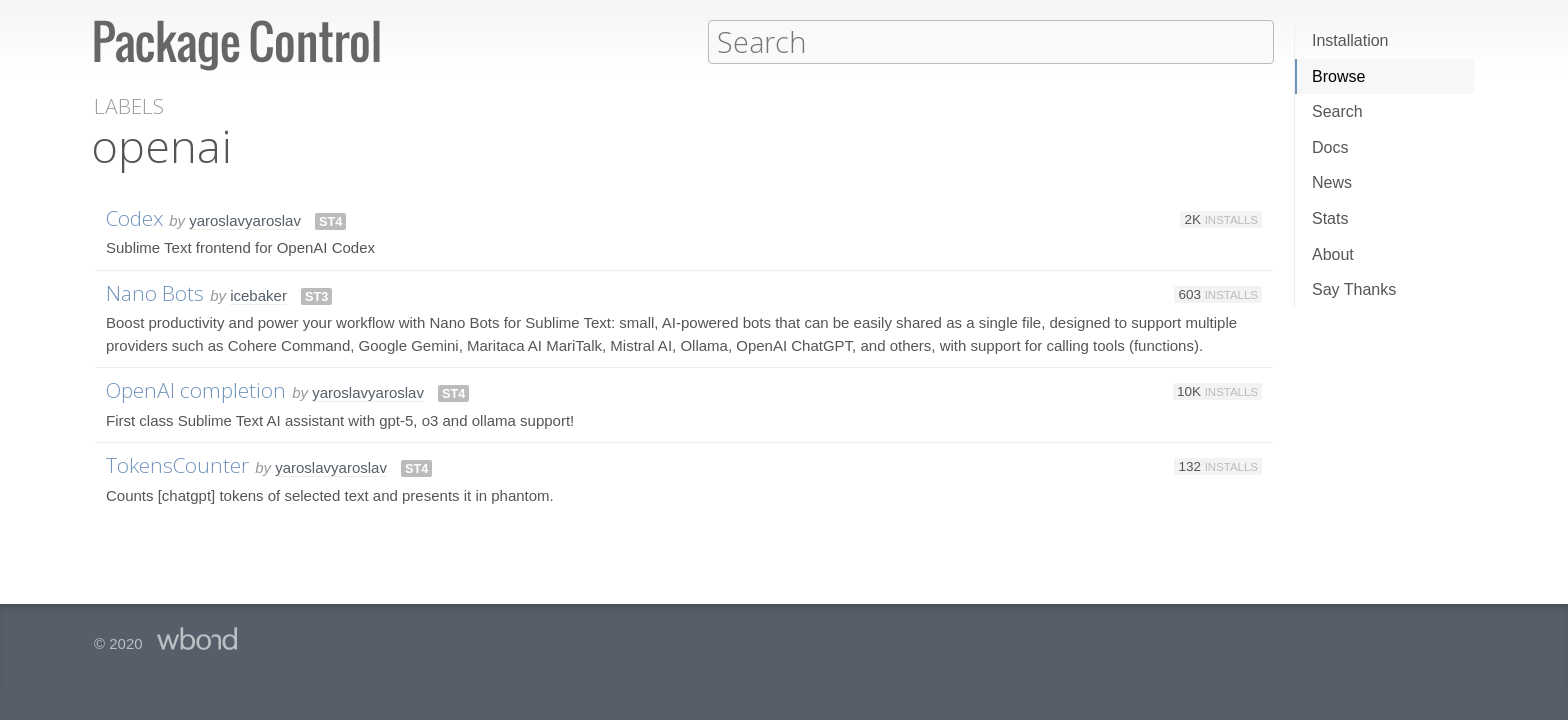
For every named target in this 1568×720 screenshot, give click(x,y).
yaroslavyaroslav (245, 219)
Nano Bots (155, 292)
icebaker (258, 294)
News (1332, 182)
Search (1337, 111)
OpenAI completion (196, 389)
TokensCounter (177, 464)
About (1333, 254)
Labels (129, 105)
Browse (1338, 76)
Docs (1330, 147)
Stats (1330, 218)
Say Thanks (1354, 289)
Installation (1350, 40)
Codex (134, 217)
